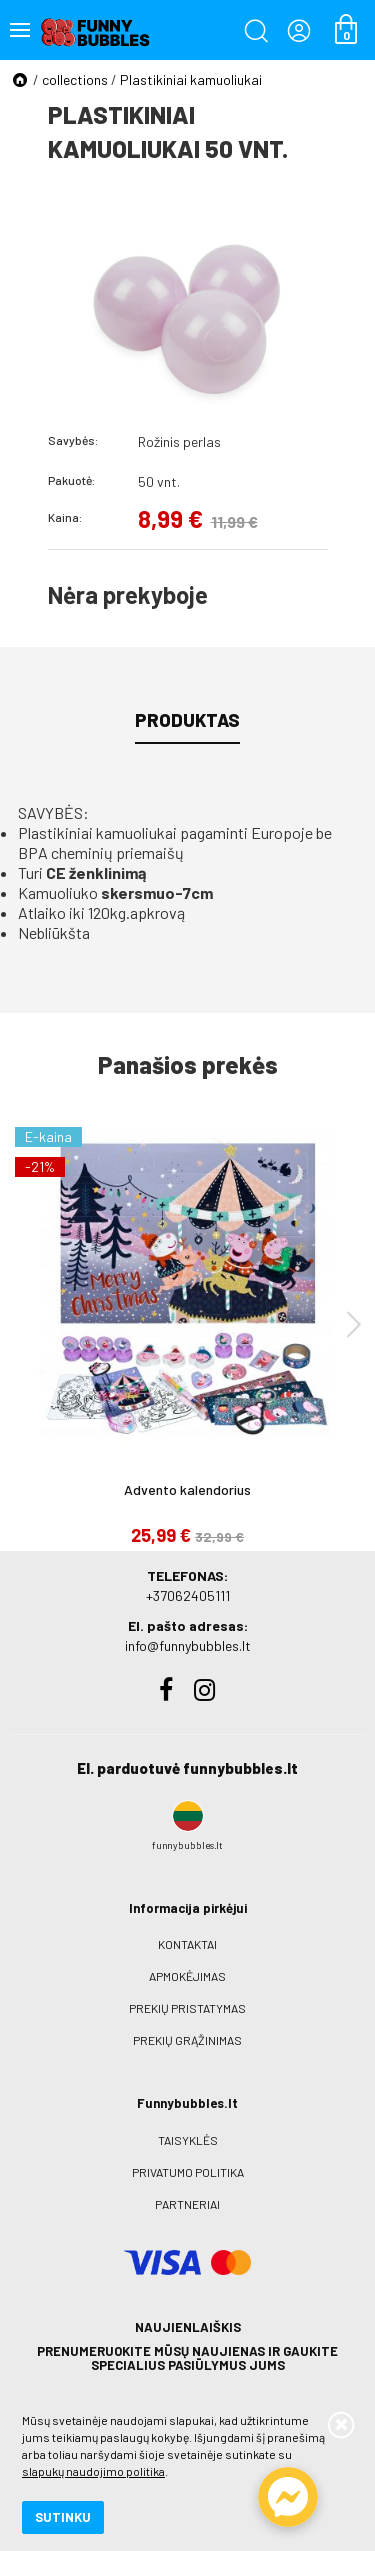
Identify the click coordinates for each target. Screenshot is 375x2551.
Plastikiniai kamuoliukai (191, 79)
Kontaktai (187, 1944)
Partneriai (187, 2204)
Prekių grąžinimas (187, 2040)
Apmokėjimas (187, 1976)
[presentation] (354, 1323)
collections (75, 79)
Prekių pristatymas (187, 2008)
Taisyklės (188, 2140)
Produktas (187, 720)
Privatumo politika (188, 2172)
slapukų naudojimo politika (93, 2471)
